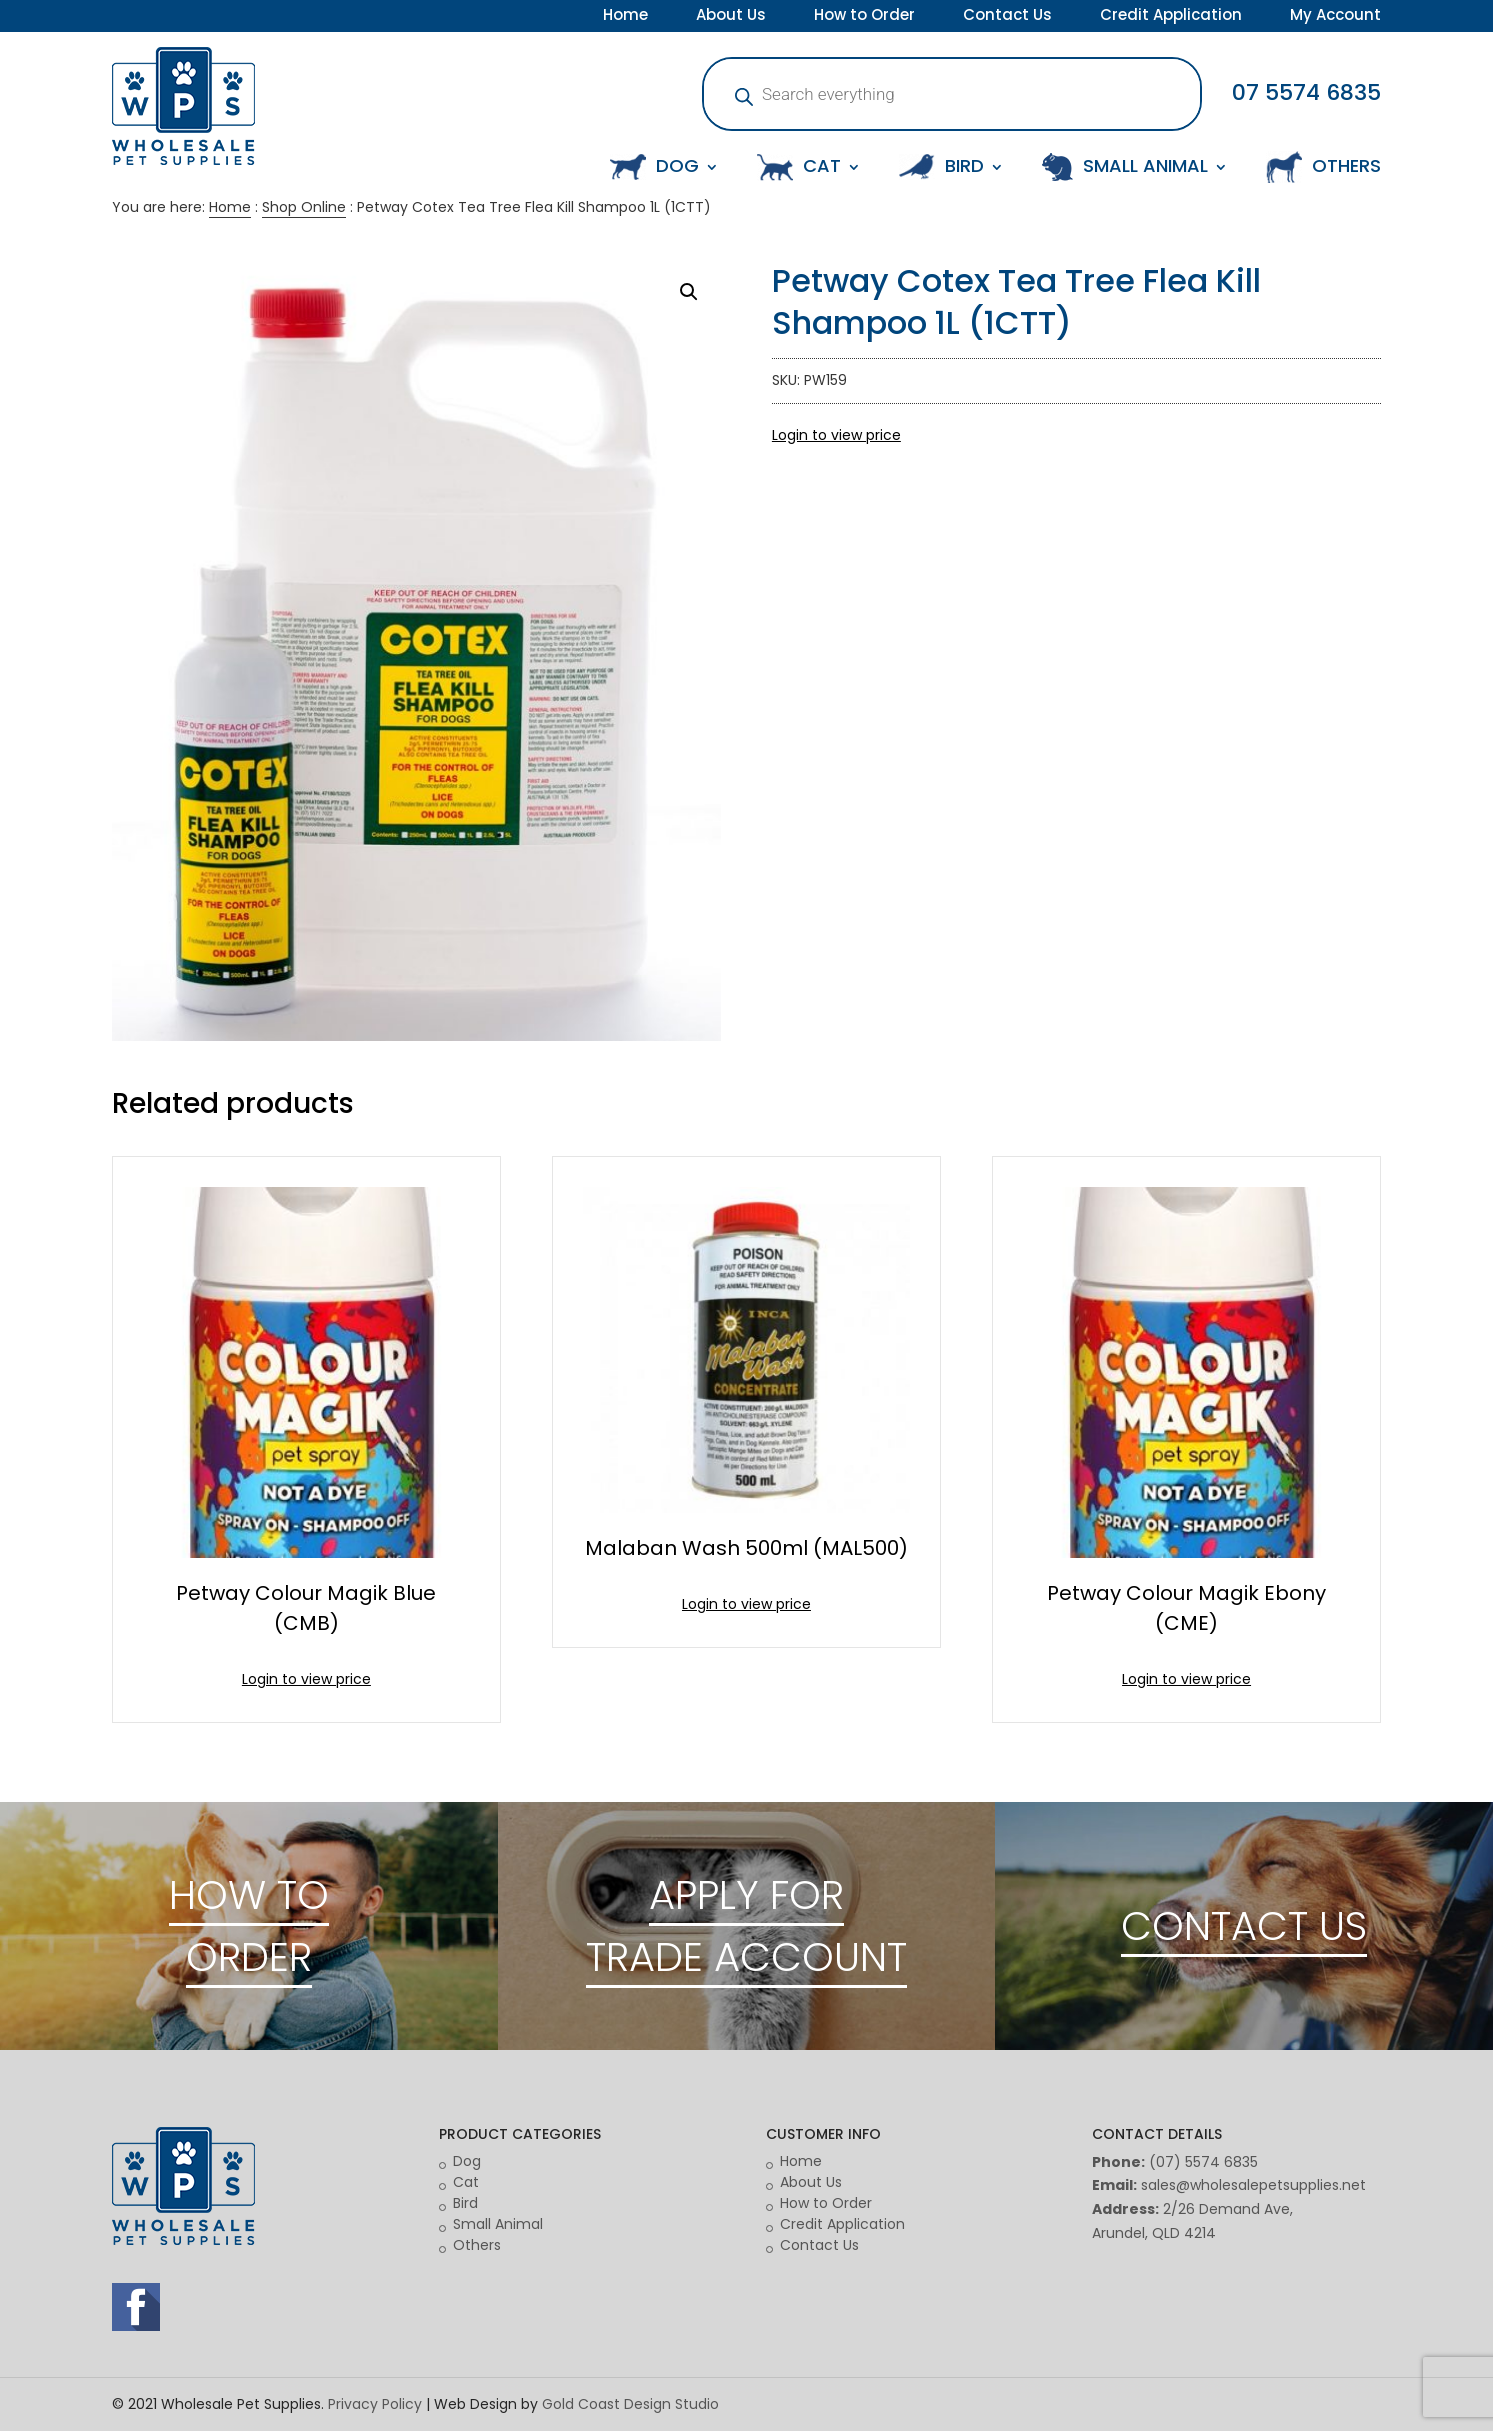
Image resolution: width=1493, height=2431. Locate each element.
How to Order (864, 17)
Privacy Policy (375, 2404)
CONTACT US (1244, 1926)
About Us (731, 17)
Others (477, 2245)
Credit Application (1171, 17)
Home (625, 17)
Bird (465, 2203)
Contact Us (1007, 17)
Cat (466, 2182)
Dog (467, 2161)
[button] (689, 292)
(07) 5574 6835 (1203, 2162)
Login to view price (836, 435)
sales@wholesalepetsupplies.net (1253, 2185)
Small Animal (498, 2224)
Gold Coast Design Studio (630, 2404)
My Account (1335, 17)
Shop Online (304, 207)
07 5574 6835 (1306, 92)
